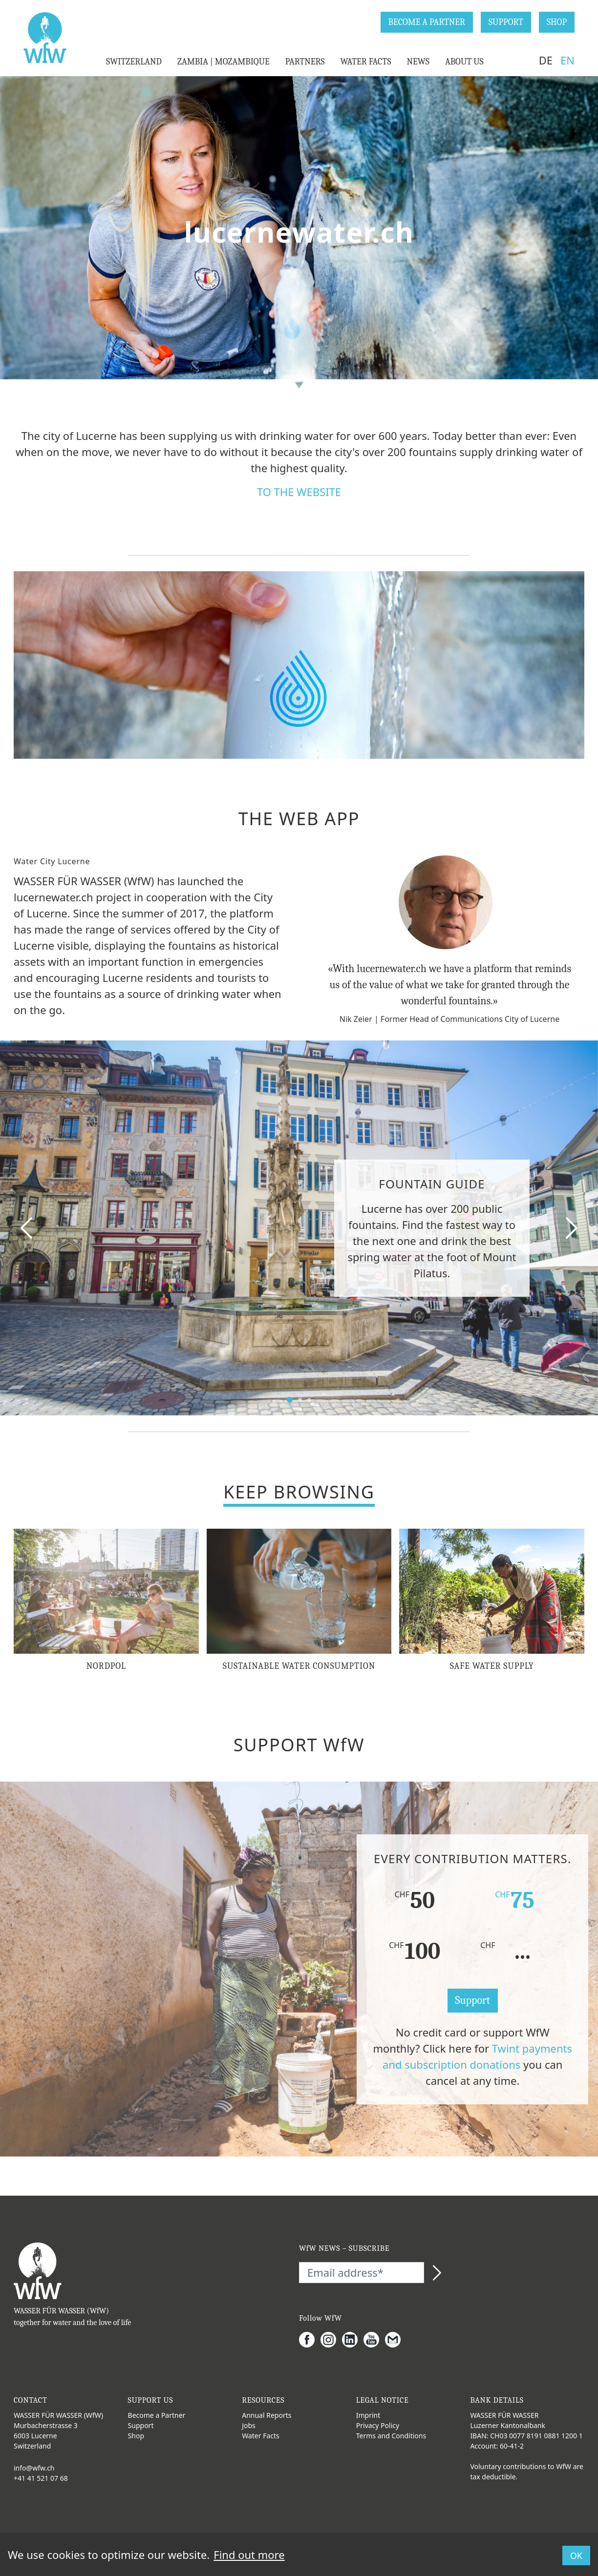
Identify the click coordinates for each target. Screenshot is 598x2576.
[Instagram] (331, 2339)
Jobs (249, 2425)
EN (567, 60)
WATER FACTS (365, 62)
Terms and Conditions (391, 2435)
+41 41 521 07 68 (41, 2478)
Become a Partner (157, 2415)
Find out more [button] (249, 2554)
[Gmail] (395, 2339)
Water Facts (260, 2435)
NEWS (418, 62)
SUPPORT (506, 22)
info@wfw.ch (34, 2467)
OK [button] (576, 2555)
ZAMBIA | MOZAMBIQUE (223, 62)
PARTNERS (305, 62)
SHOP (557, 22)
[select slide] (290, 1400)
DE (546, 60)
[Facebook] (309, 2339)
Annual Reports (266, 2415)
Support (472, 2000)
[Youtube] (374, 2339)
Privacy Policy (377, 2425)
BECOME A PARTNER (426, 22)
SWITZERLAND (134, 62)
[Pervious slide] (27, 1227)
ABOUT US (464, 62)
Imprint (368, 2415)
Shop (136, 2435)
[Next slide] (570, 1227)
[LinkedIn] (352, 2339)
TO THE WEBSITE (299, 491)
